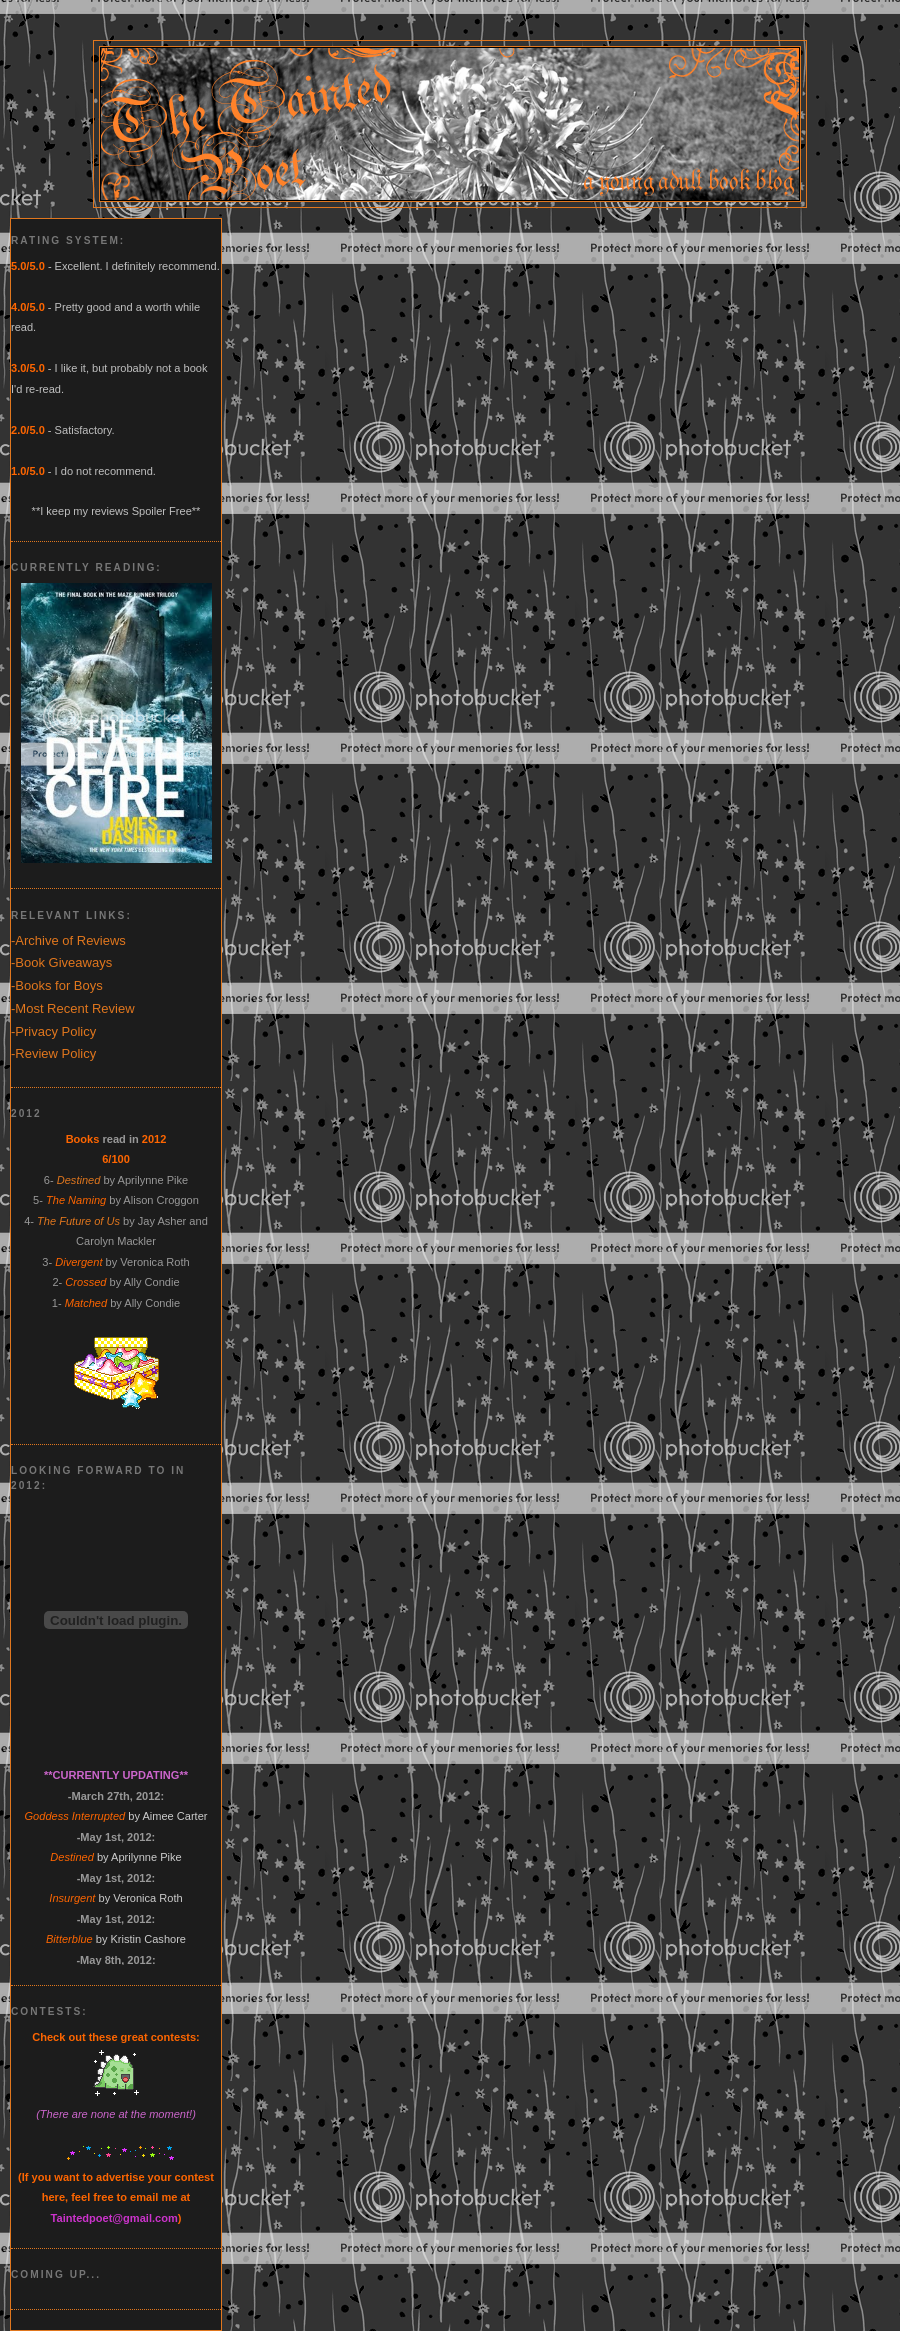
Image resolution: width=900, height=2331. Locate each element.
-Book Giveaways (61, 962)
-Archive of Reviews (68, 940)
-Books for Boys (57, 985)
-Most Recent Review (73, 1008)
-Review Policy (53, 1053)
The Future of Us (78, 1221)
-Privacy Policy (53, 1031)
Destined (79, 1180)
